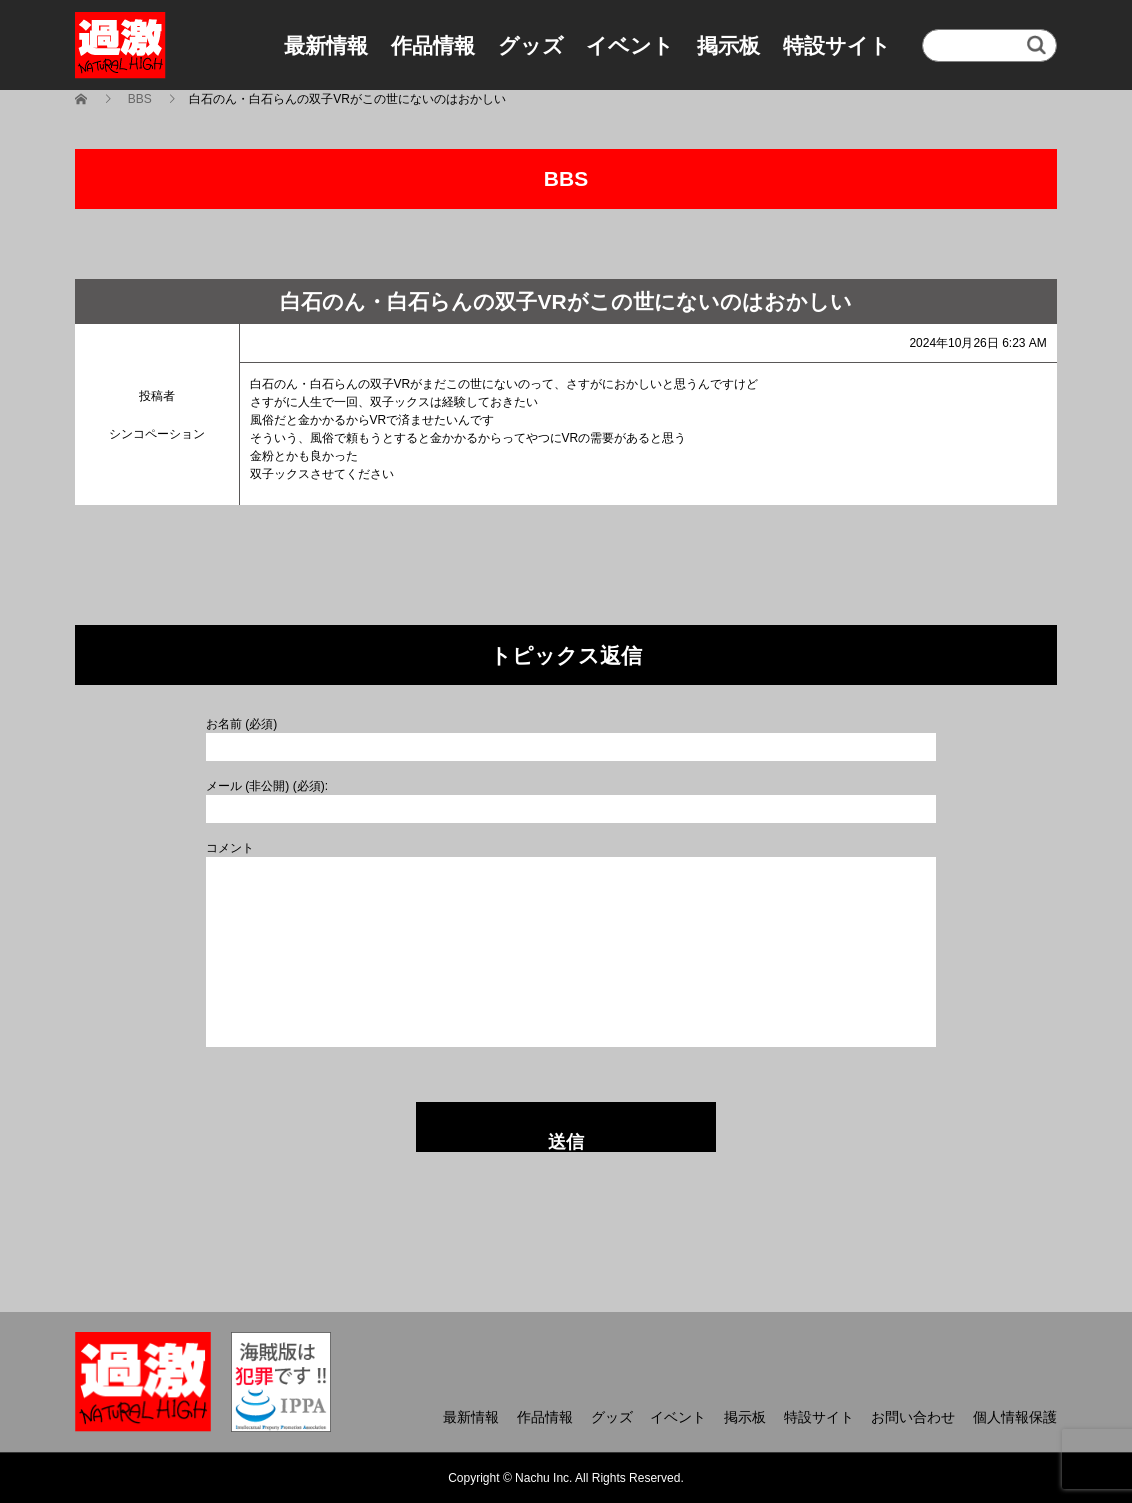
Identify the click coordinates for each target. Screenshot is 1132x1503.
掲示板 (728, 45)
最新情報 (326, 45)
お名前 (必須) (241, 724)
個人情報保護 (1015, 1417)
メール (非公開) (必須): (267, 786)
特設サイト (837, 45)
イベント (630, 45)
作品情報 (433, 45)
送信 (566, 1142)
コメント (230, 848)
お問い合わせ (913, 1417)
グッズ (531, 45)
